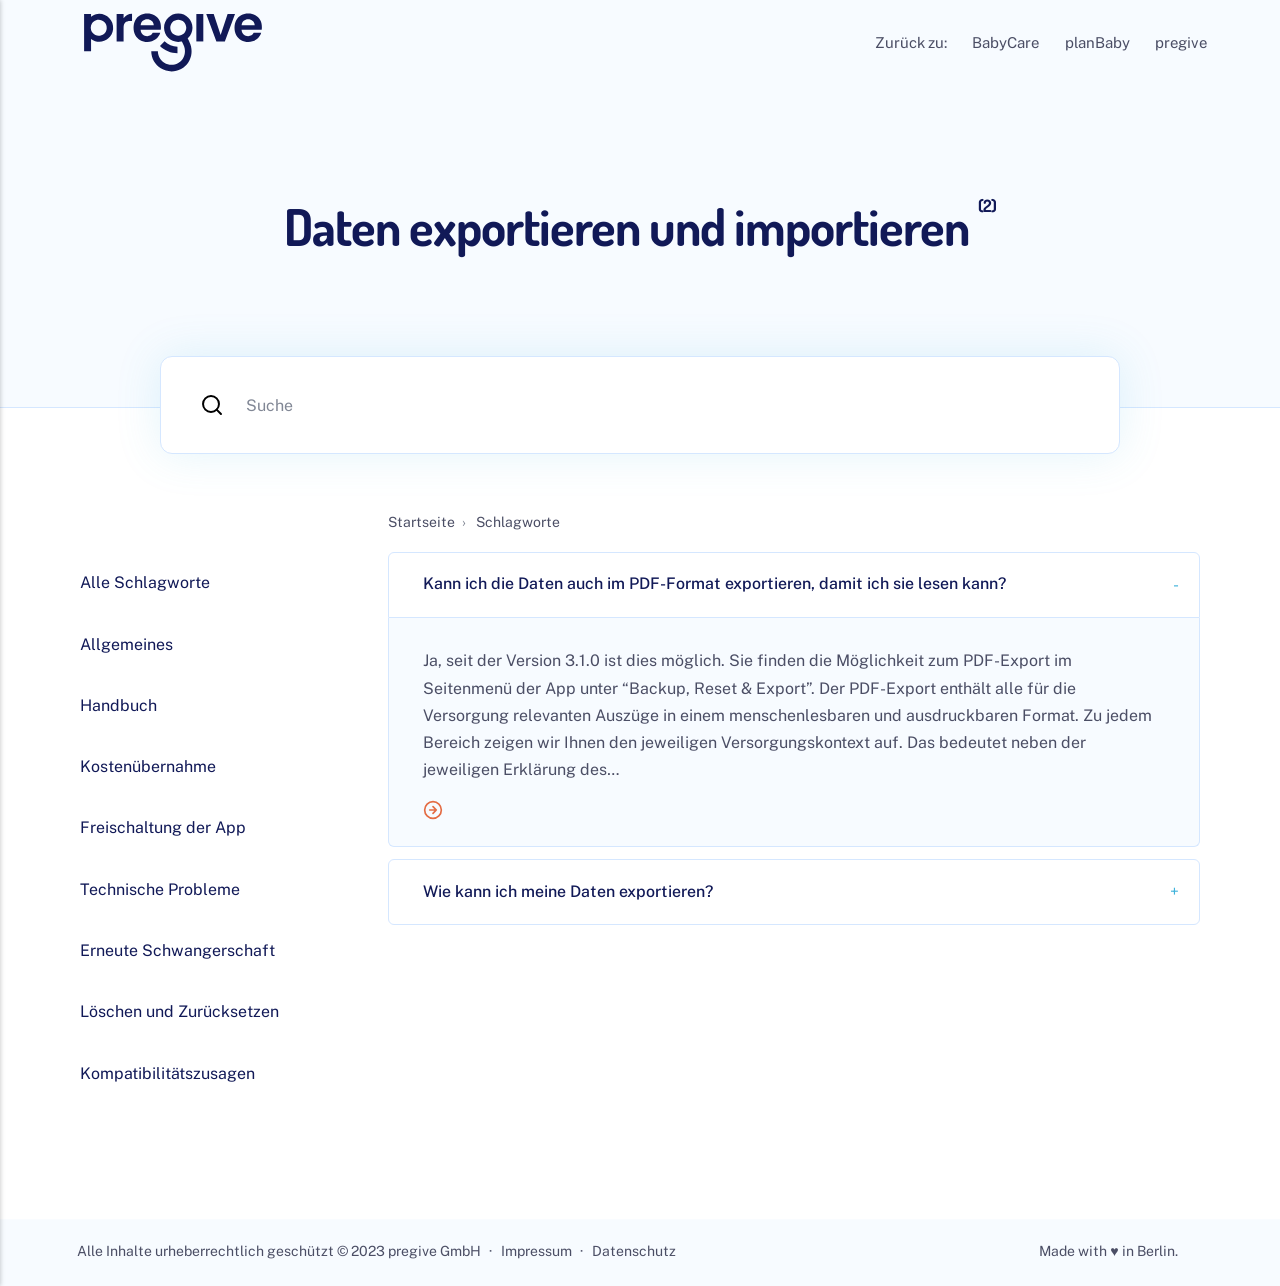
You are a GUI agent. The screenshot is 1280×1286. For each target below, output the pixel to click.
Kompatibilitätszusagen (167, 1073)
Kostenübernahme (148, 766)
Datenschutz (634, 1252)
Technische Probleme (160, 889)
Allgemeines (126, 644)
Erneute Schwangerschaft (177, 950)
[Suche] (640, 405)
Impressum (536, 1252)
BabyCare (1005, 42)
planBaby (1097, 42)
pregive (1181, 42)
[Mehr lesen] (794, 814)
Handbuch (118, 705)
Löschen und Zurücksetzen (179, 1011)
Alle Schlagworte (145, 582)
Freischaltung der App (163, 827)
